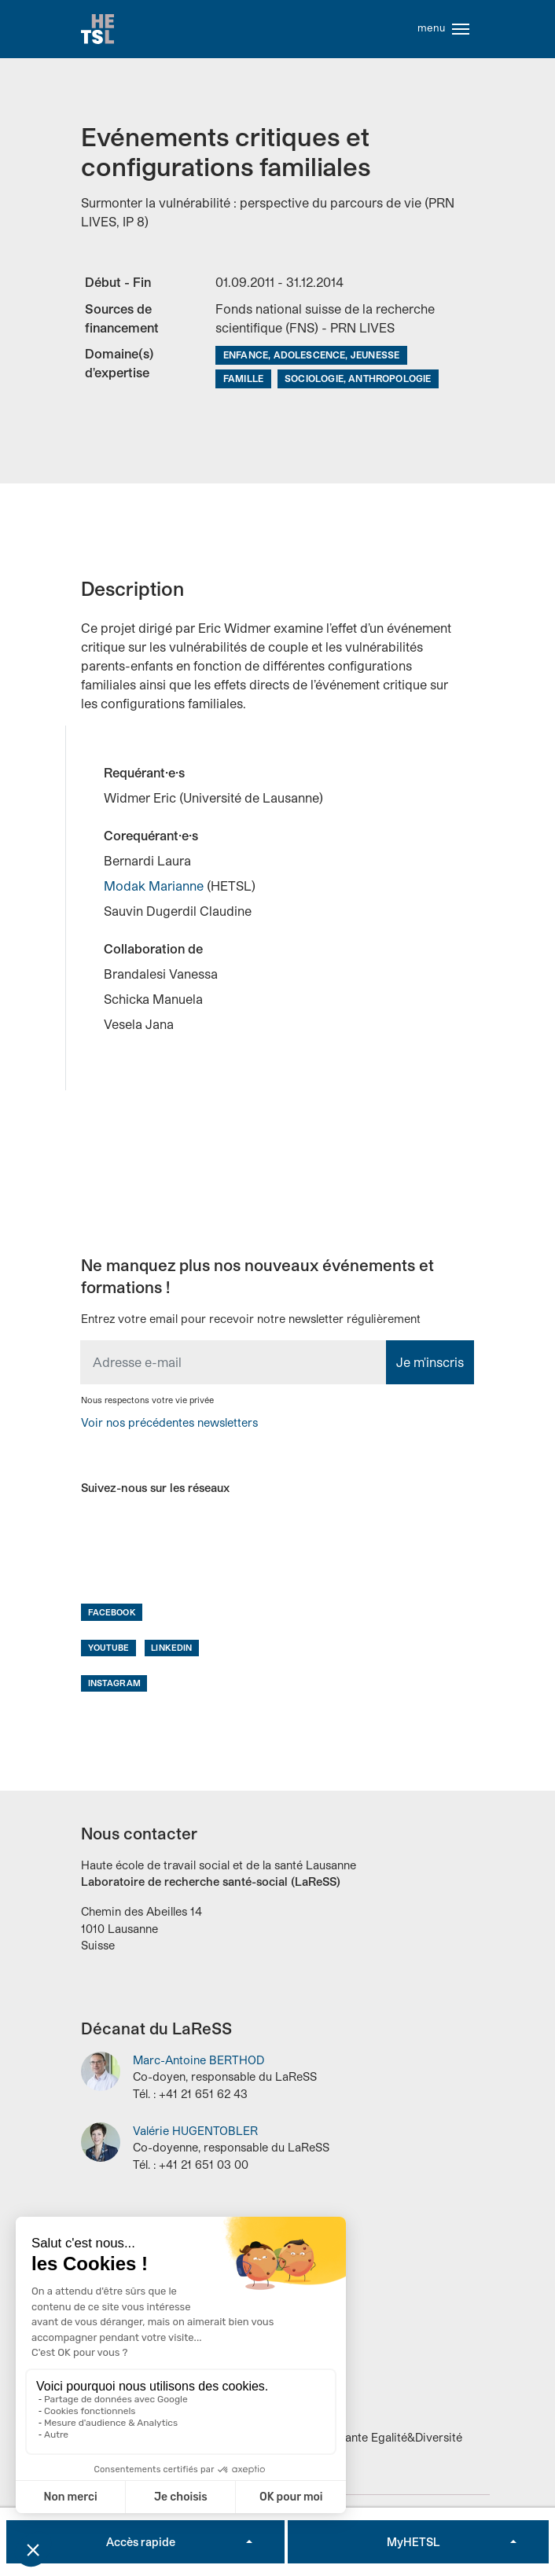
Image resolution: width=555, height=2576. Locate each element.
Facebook (112, 1613)
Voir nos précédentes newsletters (169, 1424)
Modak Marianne (155, 887)
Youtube (109, 1649)
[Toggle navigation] (460, 30)
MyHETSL (413, 2541)
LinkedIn (171, 1649)
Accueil (98, 29)
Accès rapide (140, 2541)
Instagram (114, 1685)
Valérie (195, 2132)
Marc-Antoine (198, 2061)
